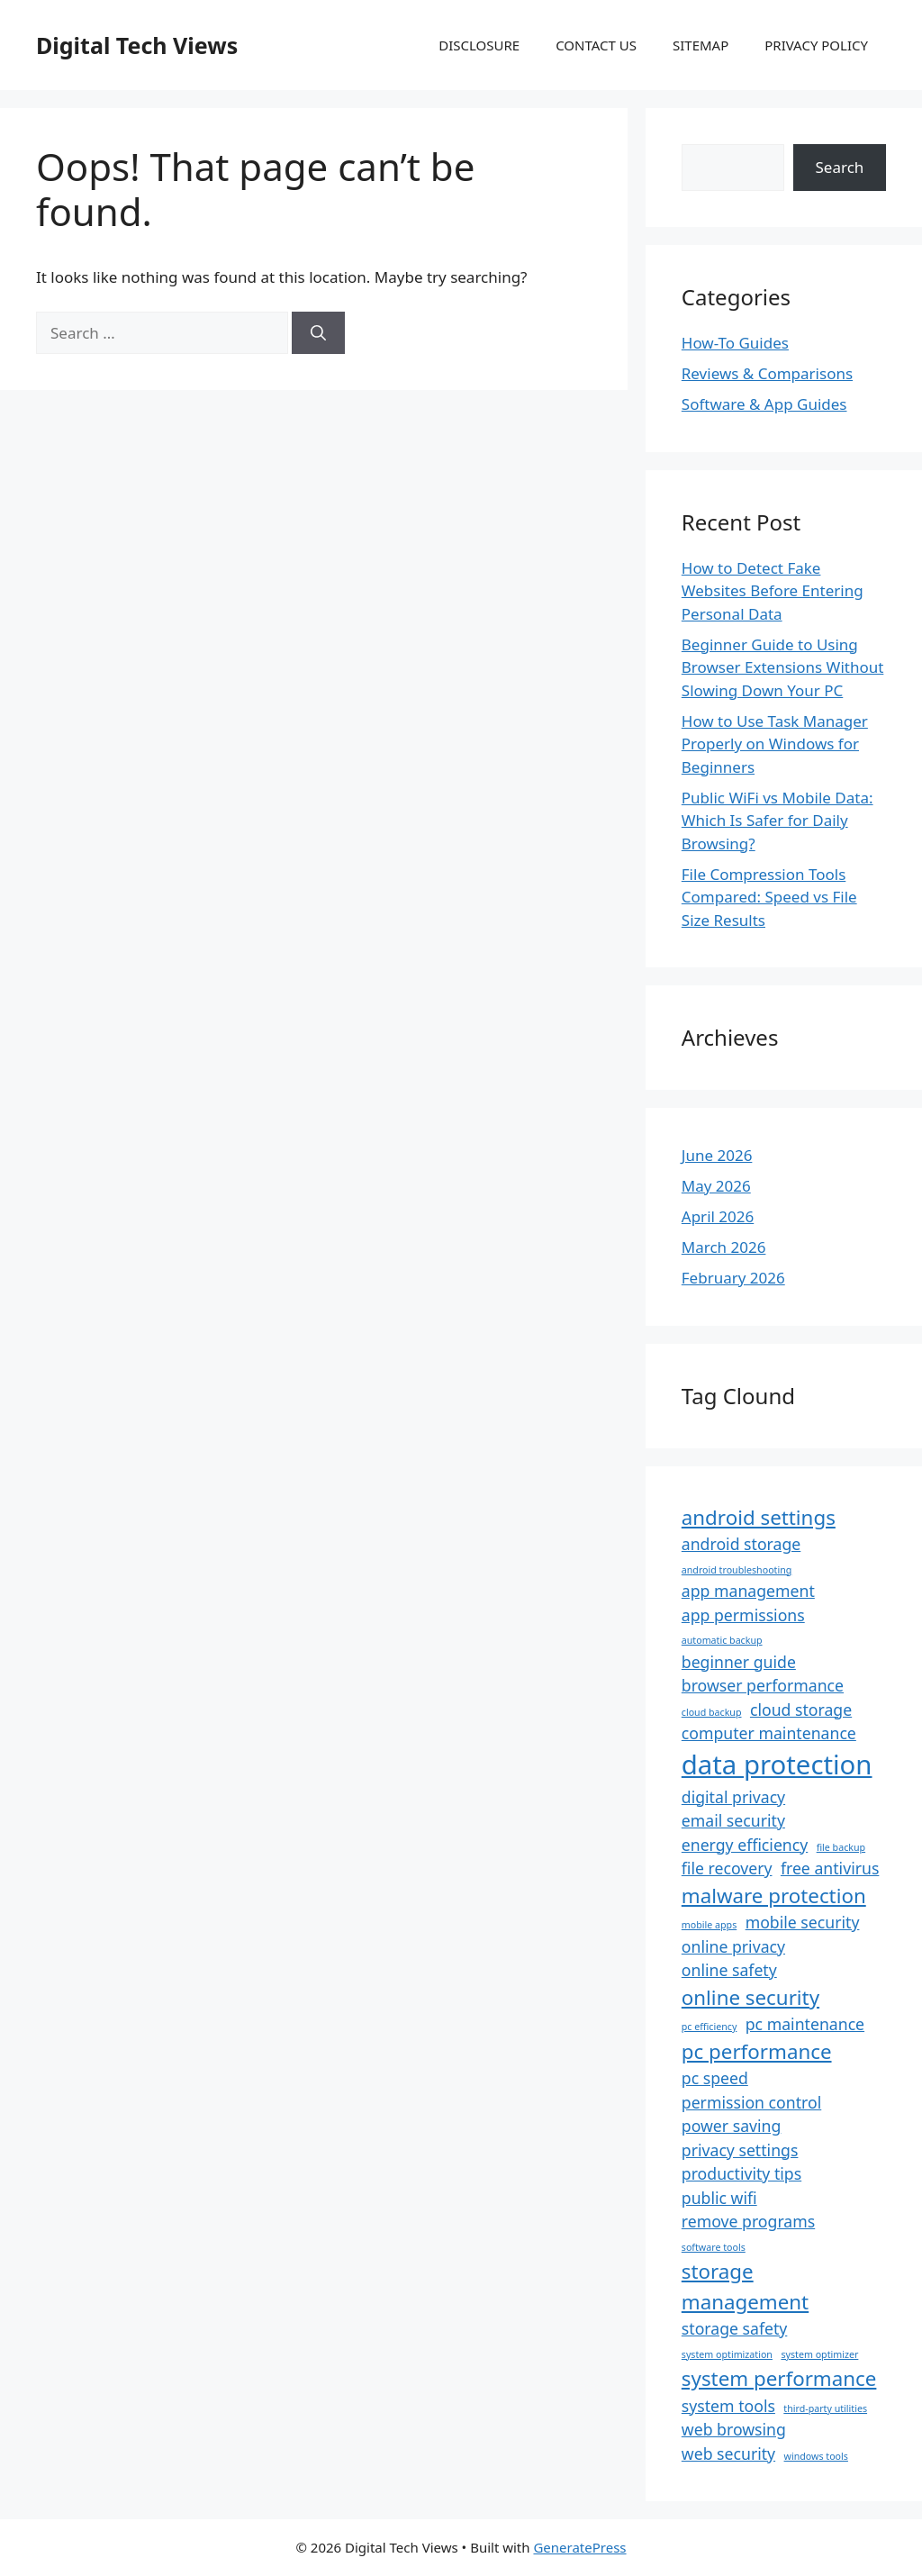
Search (840, 167)
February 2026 (733, 1277)
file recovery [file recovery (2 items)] (727, 1868)
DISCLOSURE (479, 45)
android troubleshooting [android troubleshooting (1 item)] (737, 1570)
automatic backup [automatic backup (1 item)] (722, 1640)
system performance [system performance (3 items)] (779, 2378)
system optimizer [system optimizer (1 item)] (819, 2354)
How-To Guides (735, 342)
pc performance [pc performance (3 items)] (757, 2051)
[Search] (318, 333)
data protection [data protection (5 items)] (777, 1764)
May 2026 (716, 1185)
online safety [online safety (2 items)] (729, 1970)
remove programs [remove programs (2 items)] (748, 2221)
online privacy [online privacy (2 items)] (733, 1946)
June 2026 (717, 1155)
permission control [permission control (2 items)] (751, 2102)
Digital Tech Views (137, 45)
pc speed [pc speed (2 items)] (715, 2078)
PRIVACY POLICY (816, 45)
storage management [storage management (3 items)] (745, 2286)
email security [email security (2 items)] (733, 1820)
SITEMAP (700, 45)
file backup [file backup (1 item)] (841, 1847)
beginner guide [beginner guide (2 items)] (739, 1662)
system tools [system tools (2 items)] (728, 2406)
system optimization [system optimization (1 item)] (727, 2354)
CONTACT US (596, 45)
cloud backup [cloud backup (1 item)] (712, 1712)
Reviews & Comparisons (767, 373)
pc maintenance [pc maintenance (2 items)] (805, 2024)
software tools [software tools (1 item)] (714, 2247)
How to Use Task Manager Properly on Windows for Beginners (775, 744)
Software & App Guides (764, 404)
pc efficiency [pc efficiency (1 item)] (709, 2026)
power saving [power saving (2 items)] (732, 2125)
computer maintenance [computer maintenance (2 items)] (769, 1733)
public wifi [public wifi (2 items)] (719, 2198)
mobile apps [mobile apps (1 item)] (709, 1924)
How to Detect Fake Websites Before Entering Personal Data (772, 591)
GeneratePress (579, 2547)
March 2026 (724, 1247)
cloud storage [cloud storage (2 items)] (801, 1709)
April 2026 (718, 1216)
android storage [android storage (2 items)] (741, 1544)
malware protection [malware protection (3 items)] (774, 1895)
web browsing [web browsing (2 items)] (734, 2429)
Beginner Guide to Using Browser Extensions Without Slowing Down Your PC (783, 667)
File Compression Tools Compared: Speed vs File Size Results (769, 897)
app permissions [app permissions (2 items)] (743, 1615)
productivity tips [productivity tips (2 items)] (741, 2173)
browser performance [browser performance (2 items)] (763, 1685)
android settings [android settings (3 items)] (759, 1517)
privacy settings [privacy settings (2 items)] (740, 2150)
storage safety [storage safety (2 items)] (735, 2328)
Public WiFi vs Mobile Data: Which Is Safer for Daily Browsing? (777, 820)
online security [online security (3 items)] (750, 1997)
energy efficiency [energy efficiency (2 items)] (745, 1844)
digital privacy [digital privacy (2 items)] (733, 1797)
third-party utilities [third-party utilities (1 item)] (825, 2408)
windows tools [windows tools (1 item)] (816, 2456)
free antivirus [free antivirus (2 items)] (830, 1868)
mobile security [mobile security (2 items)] (803, 1922)
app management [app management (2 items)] (748, 1590)
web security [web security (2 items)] (728, 2453)
